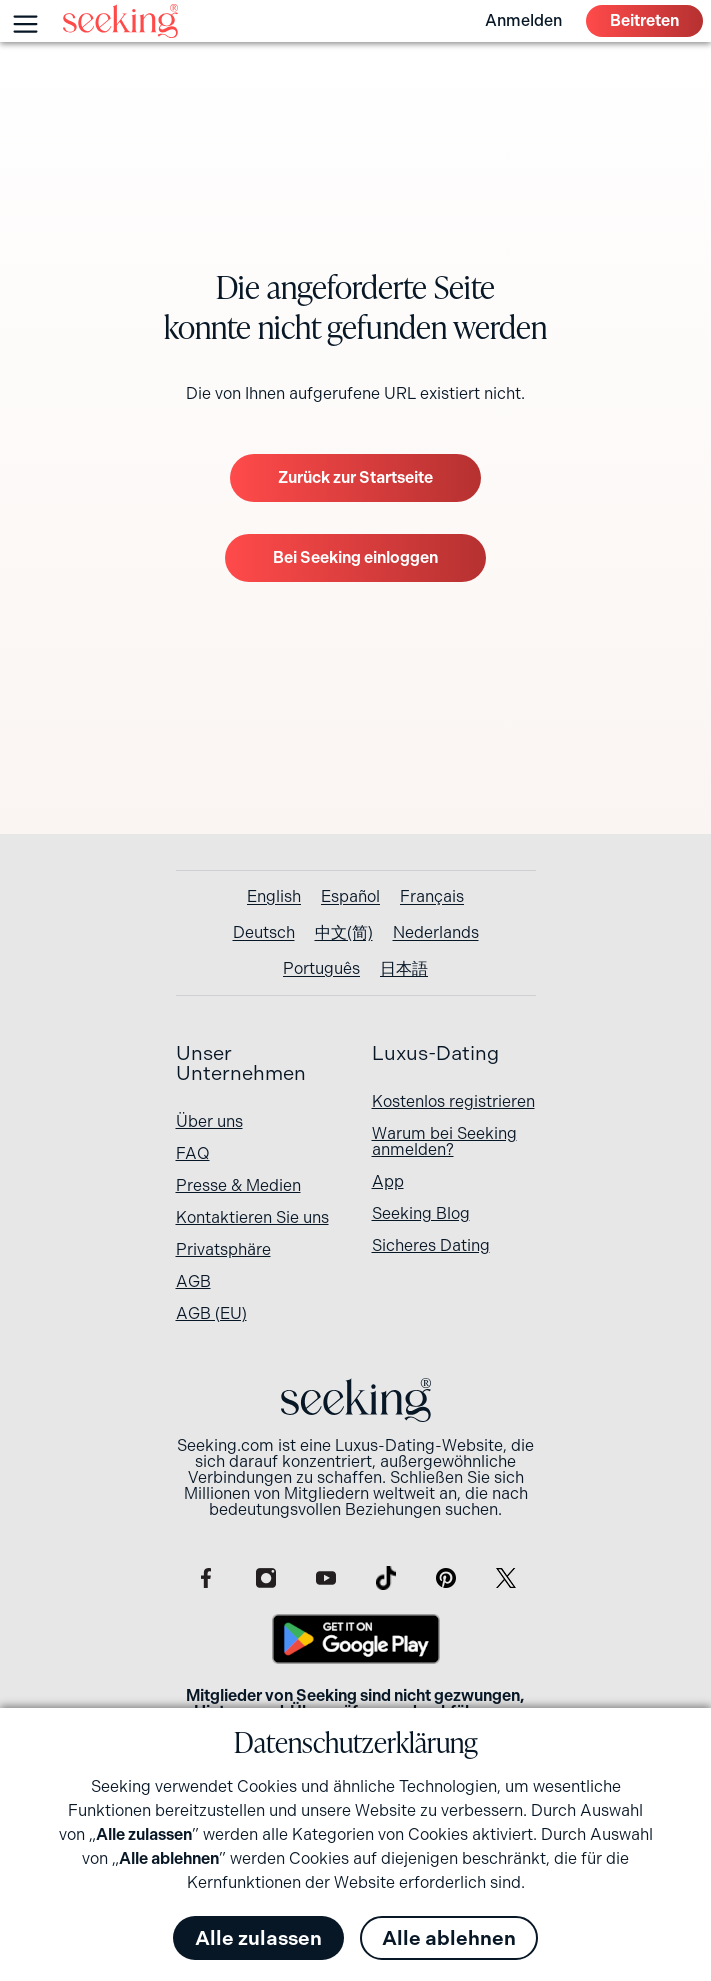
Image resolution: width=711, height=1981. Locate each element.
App (388, 1181)
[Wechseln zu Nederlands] (436, 933)
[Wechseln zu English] (274, 897)
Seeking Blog (421, 1213)
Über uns (209, 1121)
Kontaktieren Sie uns (252, 1217)
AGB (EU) (211, 1313)
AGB (193, 1281)
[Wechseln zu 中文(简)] (344, 933)
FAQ (193, 1153)
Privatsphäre (223, 1249)
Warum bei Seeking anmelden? (444, 1141)
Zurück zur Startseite (355, 477)
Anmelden (523, 20)
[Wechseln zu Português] (321, 969)
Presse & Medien (238, 1185)
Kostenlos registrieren (453, 1101)
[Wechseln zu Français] (432, 897)
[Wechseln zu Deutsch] (264, 933)
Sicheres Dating (431, 1245)
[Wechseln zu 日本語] (404, 969)
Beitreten (644, 20)
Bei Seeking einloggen (355, 557)
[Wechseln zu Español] (350, 897)
